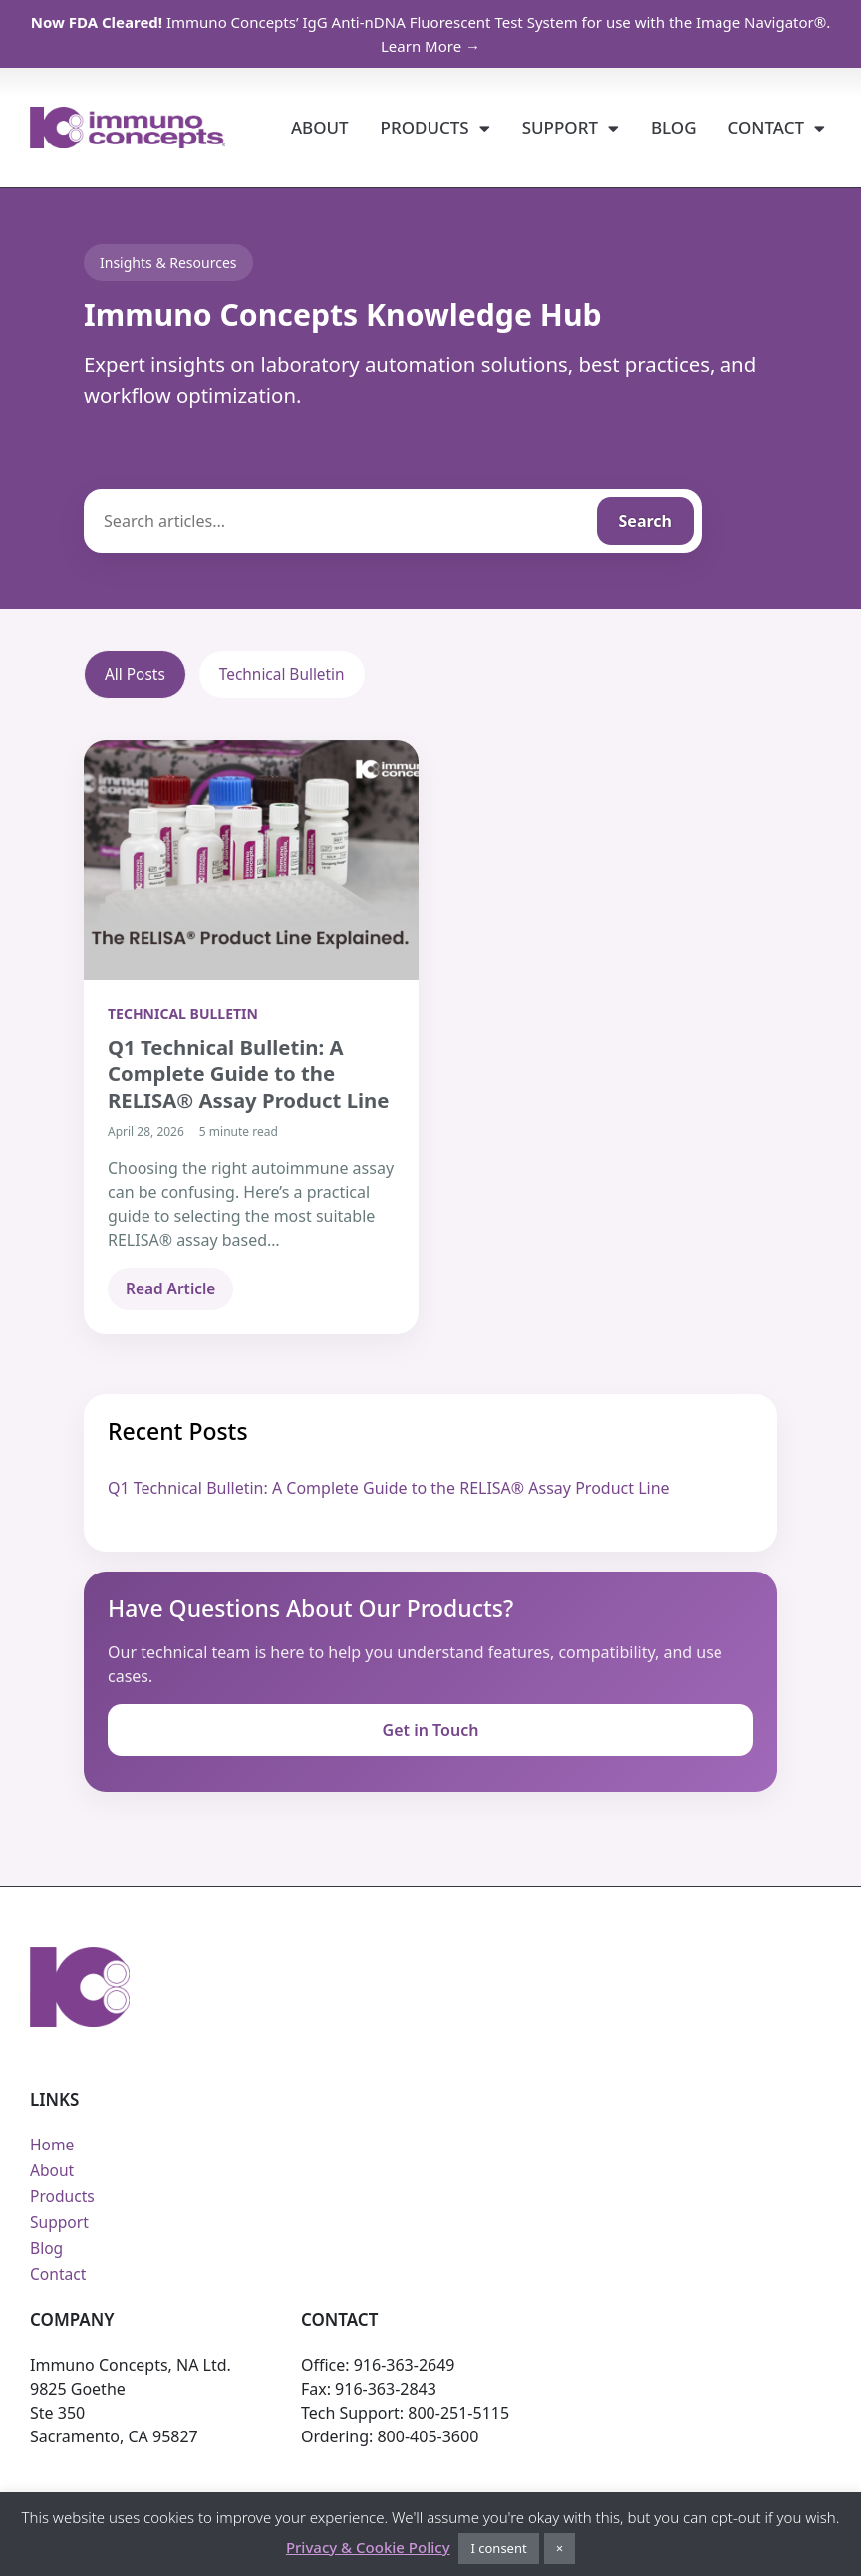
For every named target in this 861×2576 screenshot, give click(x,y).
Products (435, 128)
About (320, 127)
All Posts (136, 675)
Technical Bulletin (286, 675)
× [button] (559, 2548)
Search (645, 521)
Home (53, 2146)
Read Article (172, 1290)
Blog (674, 127)
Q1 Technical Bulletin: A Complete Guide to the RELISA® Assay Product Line (389, 1489)
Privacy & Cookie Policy (368, 2547)
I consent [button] (498, 2548)
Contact (776, 128)
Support (570, 128)
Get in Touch (431, 1732)
